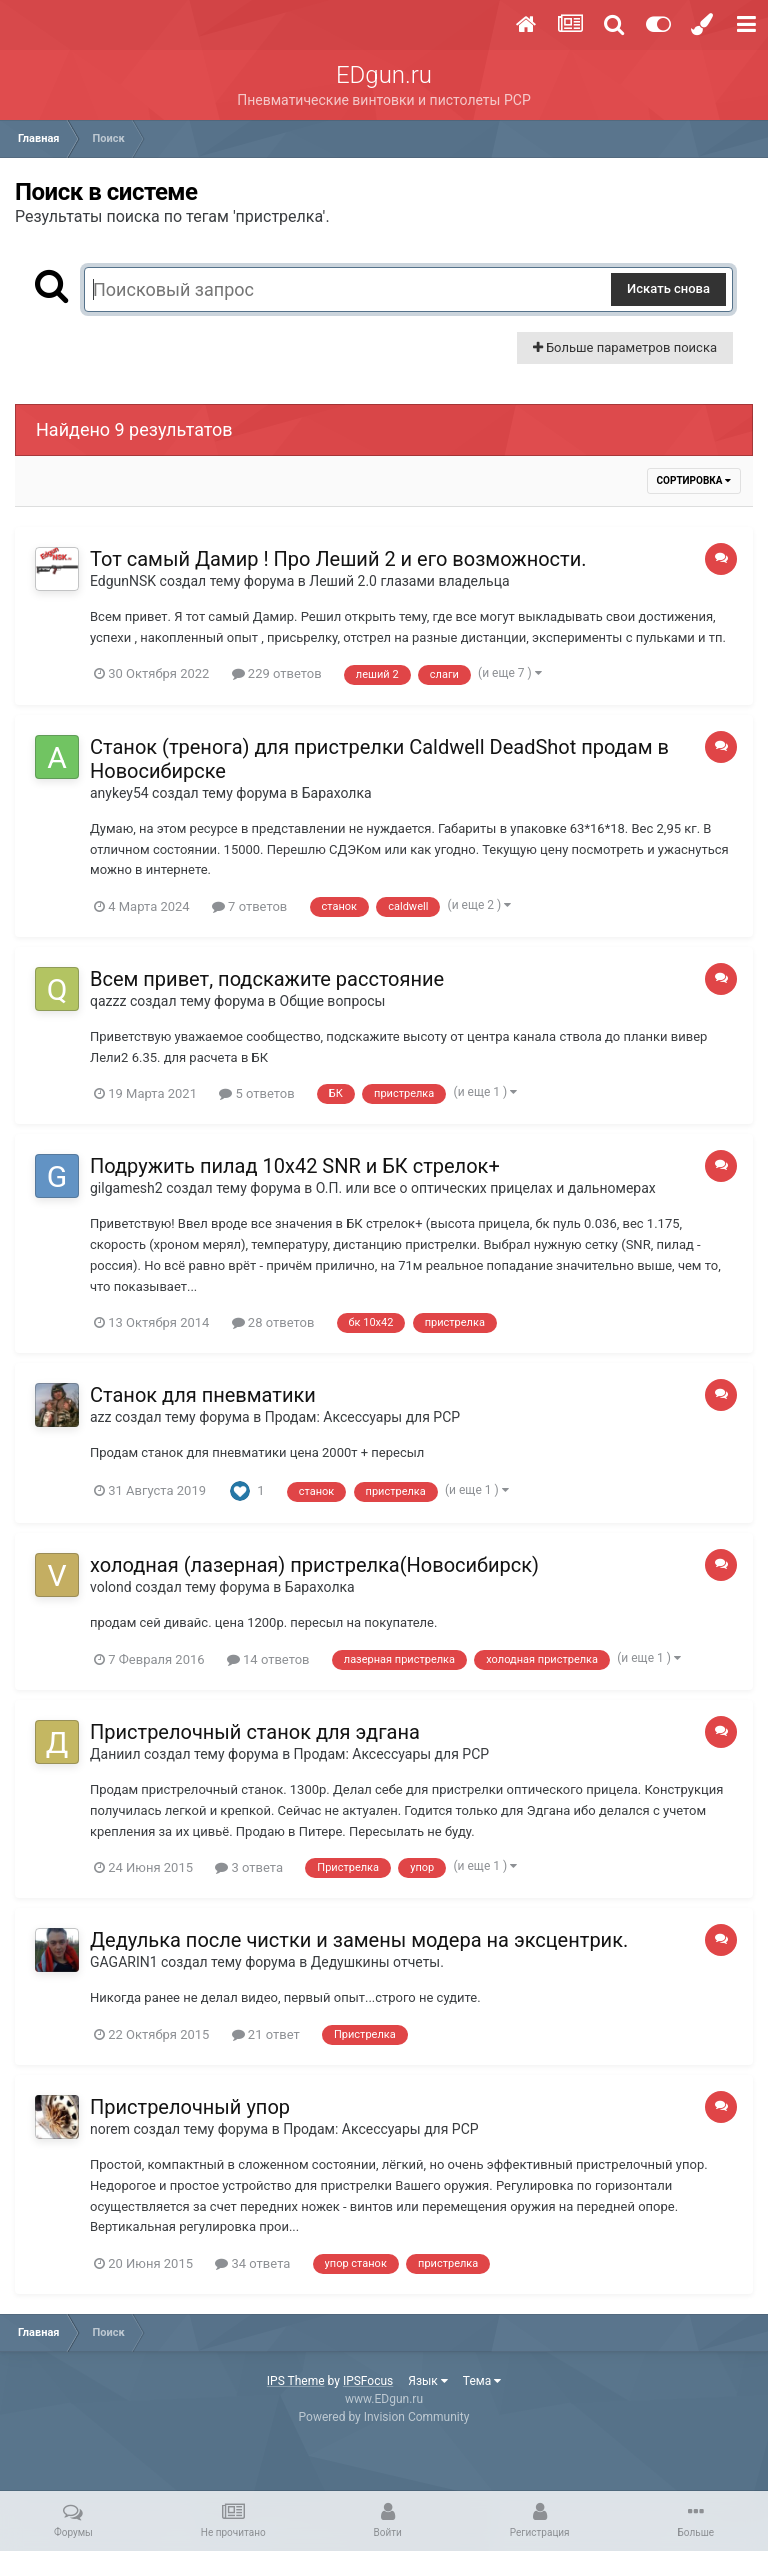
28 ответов (273, 1322)
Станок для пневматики (203, 1395)
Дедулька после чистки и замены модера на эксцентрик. (359, 1940)
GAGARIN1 (124, 1962)
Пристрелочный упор (190, 2107)
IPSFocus (368, 2381)
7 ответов (249, 906)
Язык (428, 2381)
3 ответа (249, 1867)
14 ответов (268, 1659)
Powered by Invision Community (384, 2417)
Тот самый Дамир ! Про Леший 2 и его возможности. (338, 559)
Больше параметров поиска (625, 347)
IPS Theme (296, 2381)
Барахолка (337, 793)
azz (101, 1417)
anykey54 (119, 793)
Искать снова (668, 288)
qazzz (108, 1001)
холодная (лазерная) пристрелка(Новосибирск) (314, 1565)
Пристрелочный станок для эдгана (255, 1732)
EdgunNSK (123, 581)
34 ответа (252, 2263)
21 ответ (266, 2034)
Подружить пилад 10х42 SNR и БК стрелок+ (295, 1166)
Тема (482, 2381)
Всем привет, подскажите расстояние (267, 979)
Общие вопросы (333, 1001)
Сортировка (694, 480)
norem (110, 2129)
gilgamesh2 (126, 1188)
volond (111, 1587)
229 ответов (277, 673)
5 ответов (256, 1093)
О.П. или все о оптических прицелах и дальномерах (486, 1188)
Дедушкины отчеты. (377, 1962)
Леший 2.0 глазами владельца (409, 581)
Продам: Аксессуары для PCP (362, 1417)
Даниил (115, 1754)
